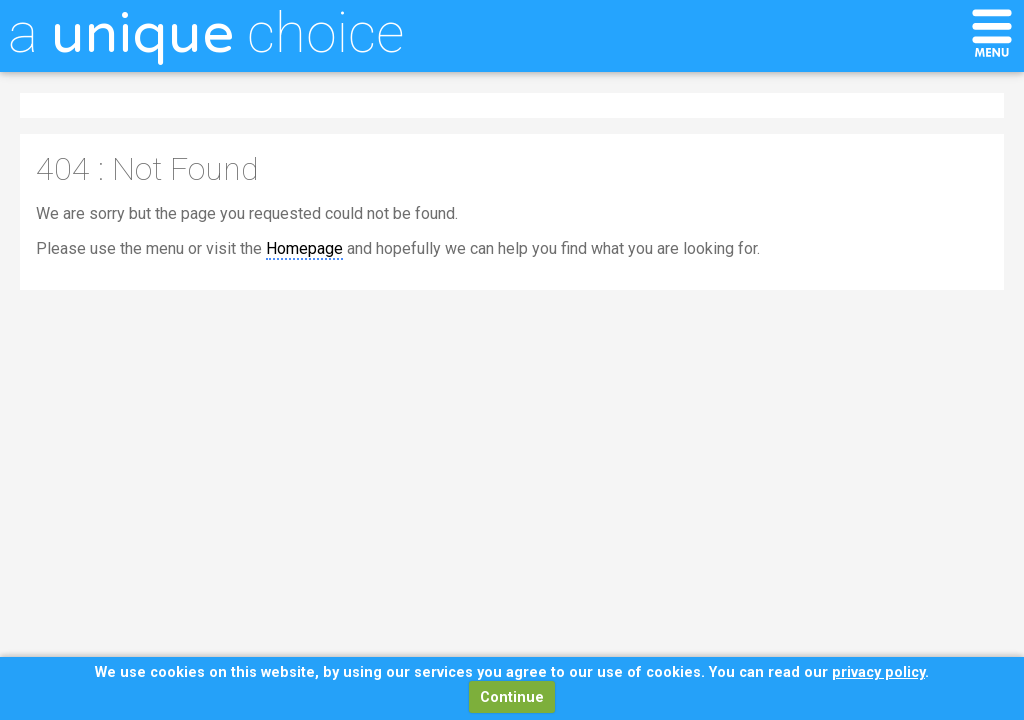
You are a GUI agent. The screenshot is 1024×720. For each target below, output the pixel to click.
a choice (206, 33)
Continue (512, 697)
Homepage (304, 248)
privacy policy (878, 672)
